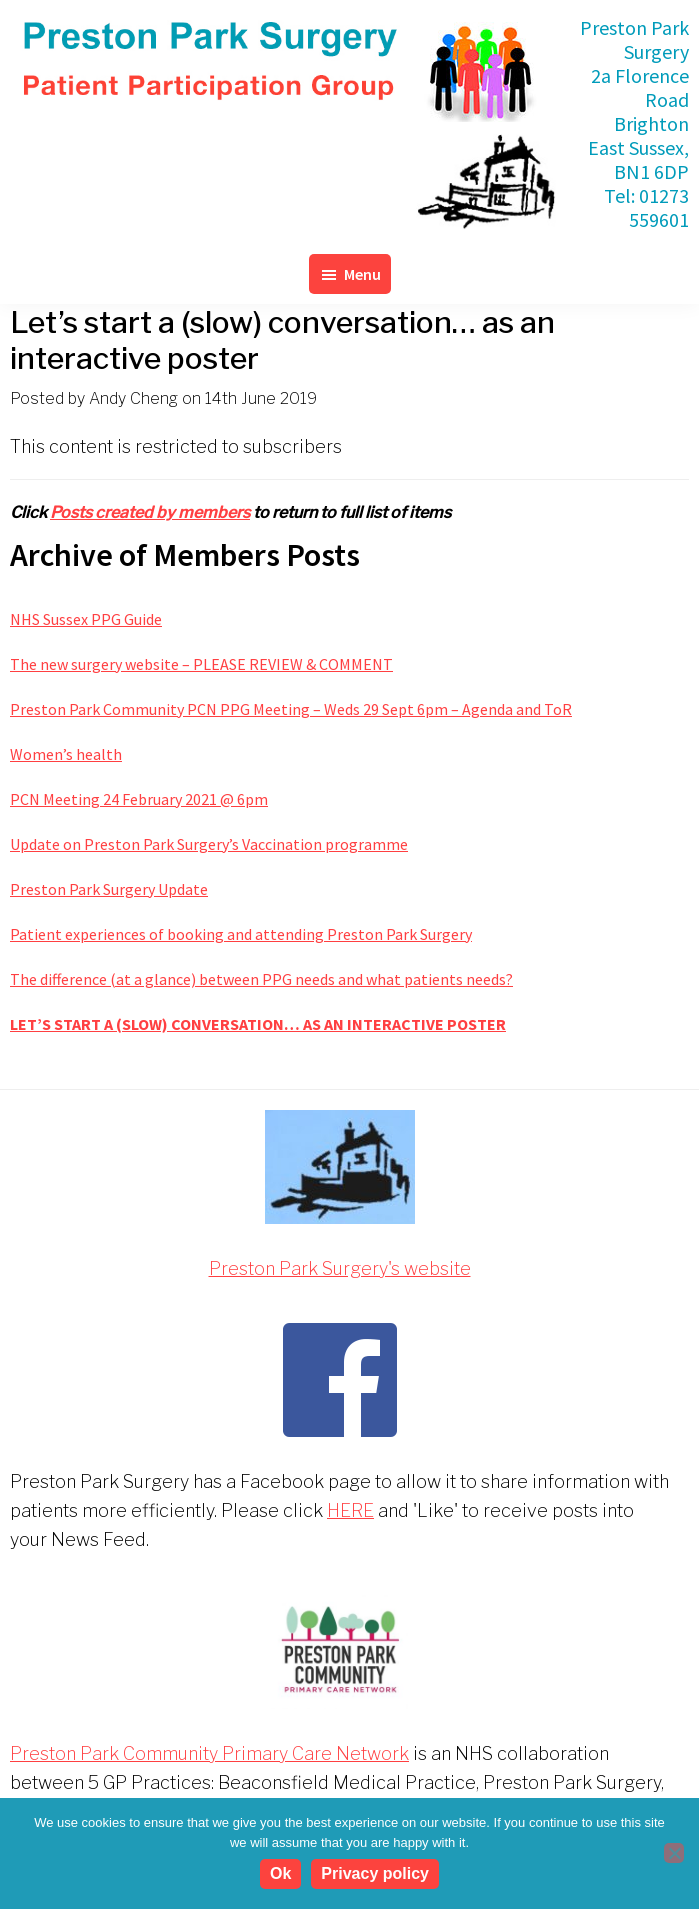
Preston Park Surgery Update (109, 889)
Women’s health (66, 754)
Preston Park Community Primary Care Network (209, 1753)
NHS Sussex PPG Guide (86, 619)
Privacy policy (375, 1873)
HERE (350, 1510)
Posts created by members (150, 512)
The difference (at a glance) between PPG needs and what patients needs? (261, 979)
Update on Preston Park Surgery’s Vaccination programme (209, 844)
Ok (280, 1873)
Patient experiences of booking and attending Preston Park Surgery (241, 934)
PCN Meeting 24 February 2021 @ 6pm (139, 799)
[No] (674, 1853)
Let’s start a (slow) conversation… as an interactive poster (258, 1024)
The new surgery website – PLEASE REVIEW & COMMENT (201, 664)
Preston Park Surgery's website (340, 1268)
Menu (362, 274)
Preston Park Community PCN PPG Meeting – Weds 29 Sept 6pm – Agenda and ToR (291, 709)
